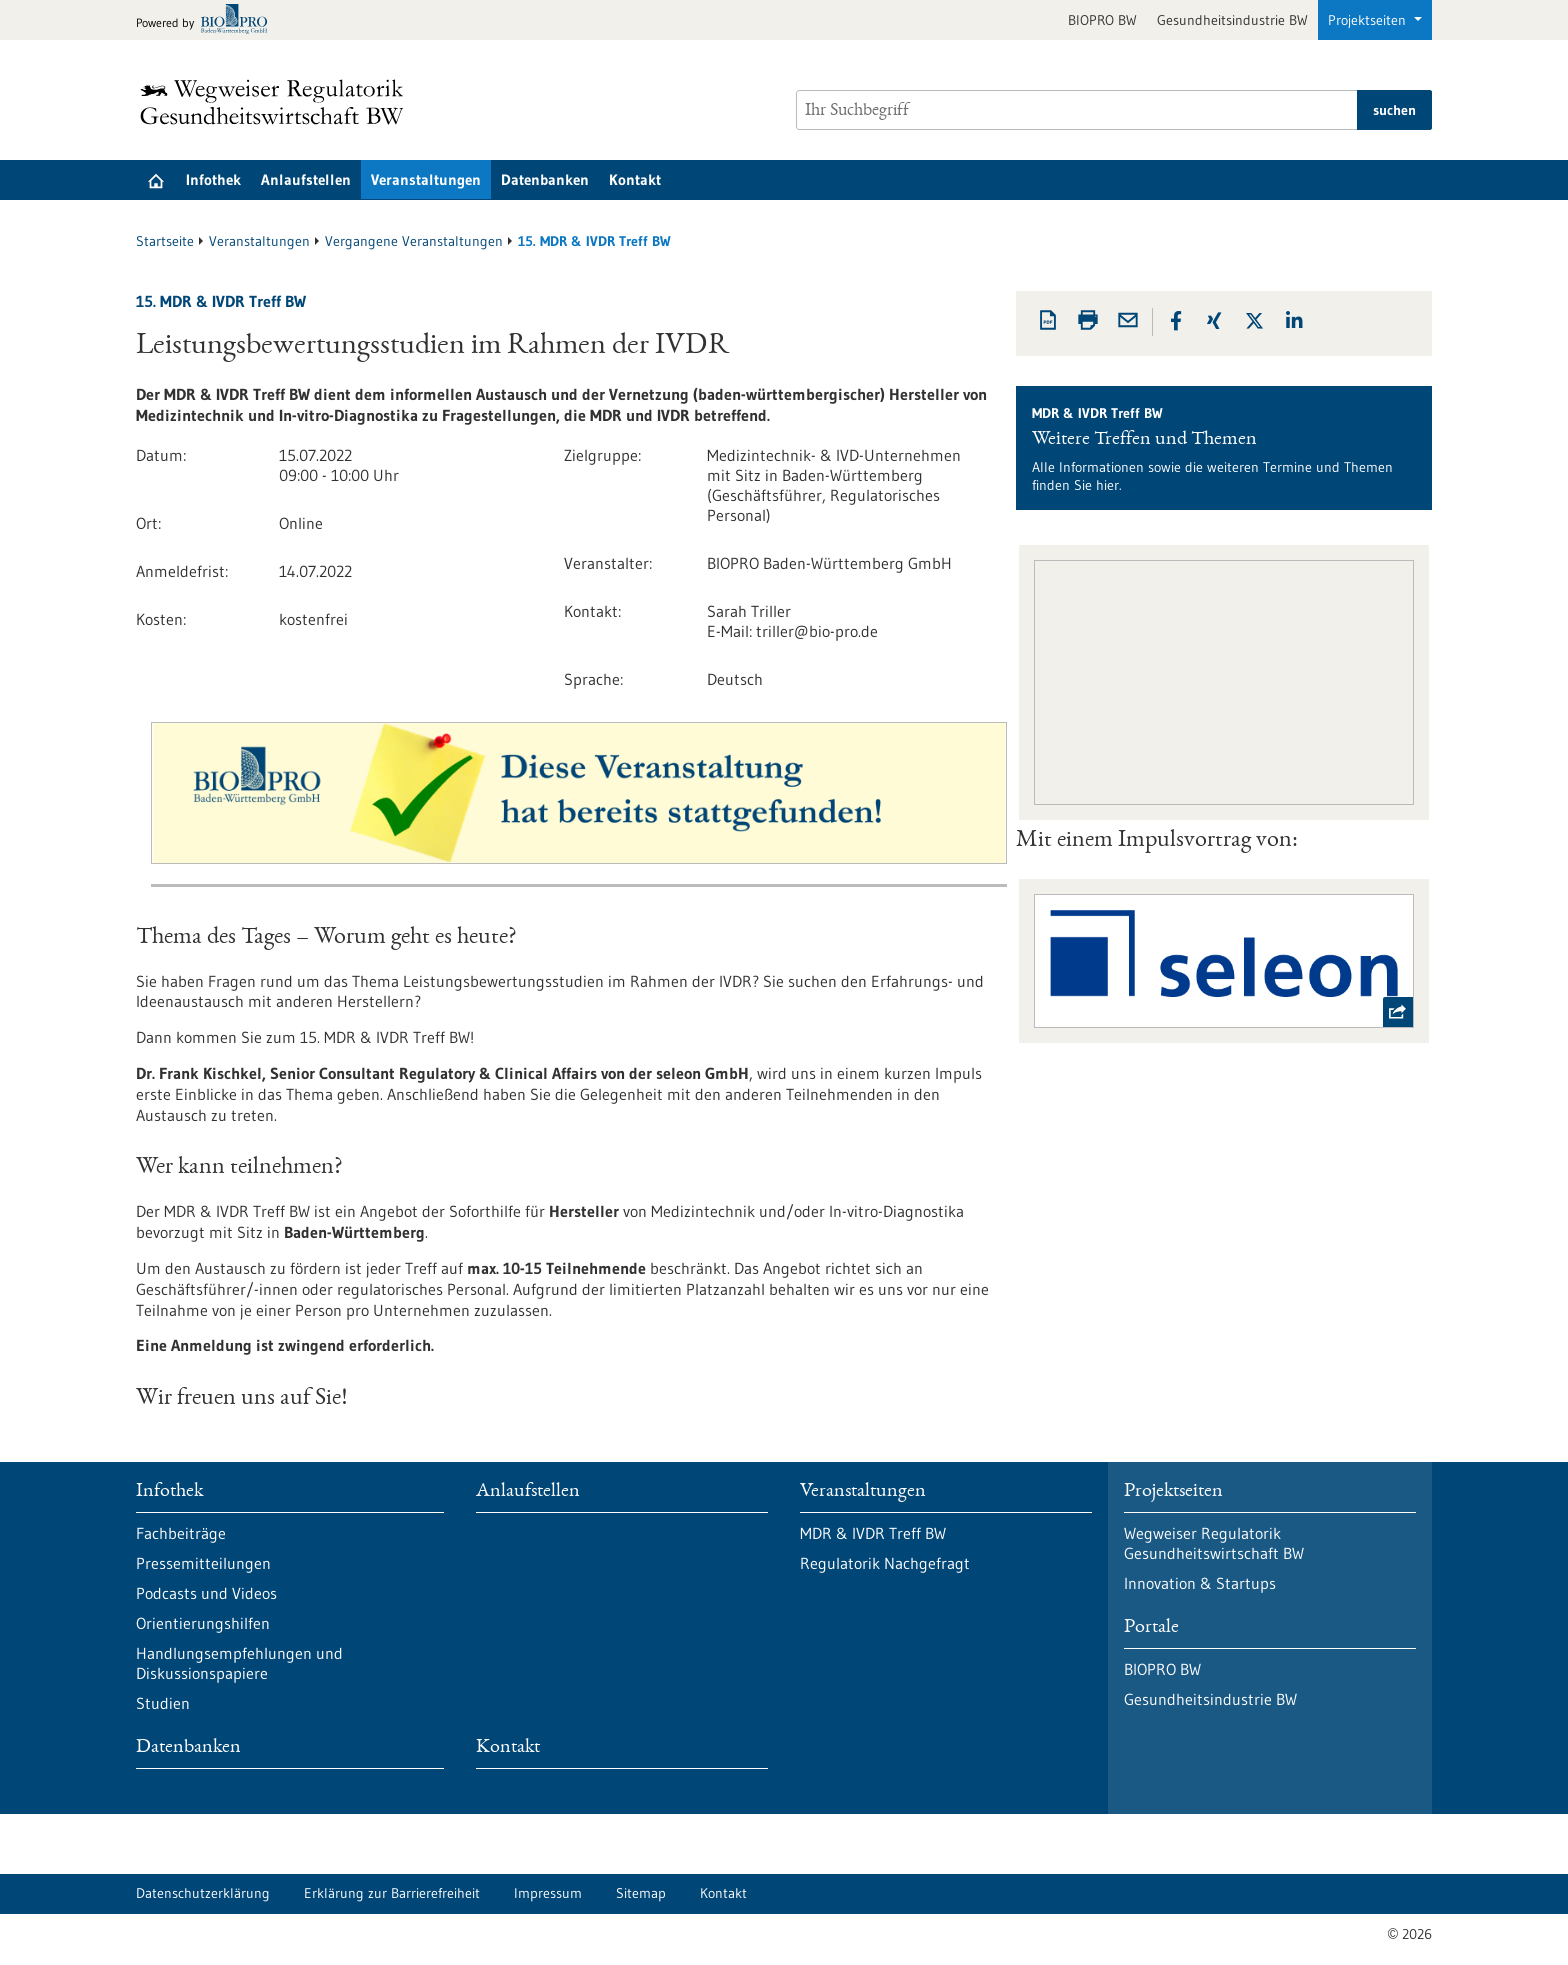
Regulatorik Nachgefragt (885, 1563)
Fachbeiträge (181, 1533)
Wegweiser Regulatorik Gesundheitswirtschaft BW (1214, 1543)
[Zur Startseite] (277, 102)
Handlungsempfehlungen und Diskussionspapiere (239, 1663)
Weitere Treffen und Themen (1144, 440)
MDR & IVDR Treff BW (873, 1533)
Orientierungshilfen (203, 1623)
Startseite (165, 241)
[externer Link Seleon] (1223, 960)
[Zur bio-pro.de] (207, 20)
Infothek (213, 179)
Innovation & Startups (1200, 1583)
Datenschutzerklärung (203, 1893)
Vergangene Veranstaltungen (414, 241)
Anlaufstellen (306, 179)
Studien (163, 1703)
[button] (1176, 321)
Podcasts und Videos (206, 1593)
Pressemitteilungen (203, 1563)
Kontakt (635, 179)
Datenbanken (545, 179)
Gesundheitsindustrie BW (1232, 20)
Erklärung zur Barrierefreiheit (392, 1893)
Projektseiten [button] (1369, 20)
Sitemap (641, 1893)
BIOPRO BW (1102, 20)
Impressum (548, 1893)
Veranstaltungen (426, 179)
